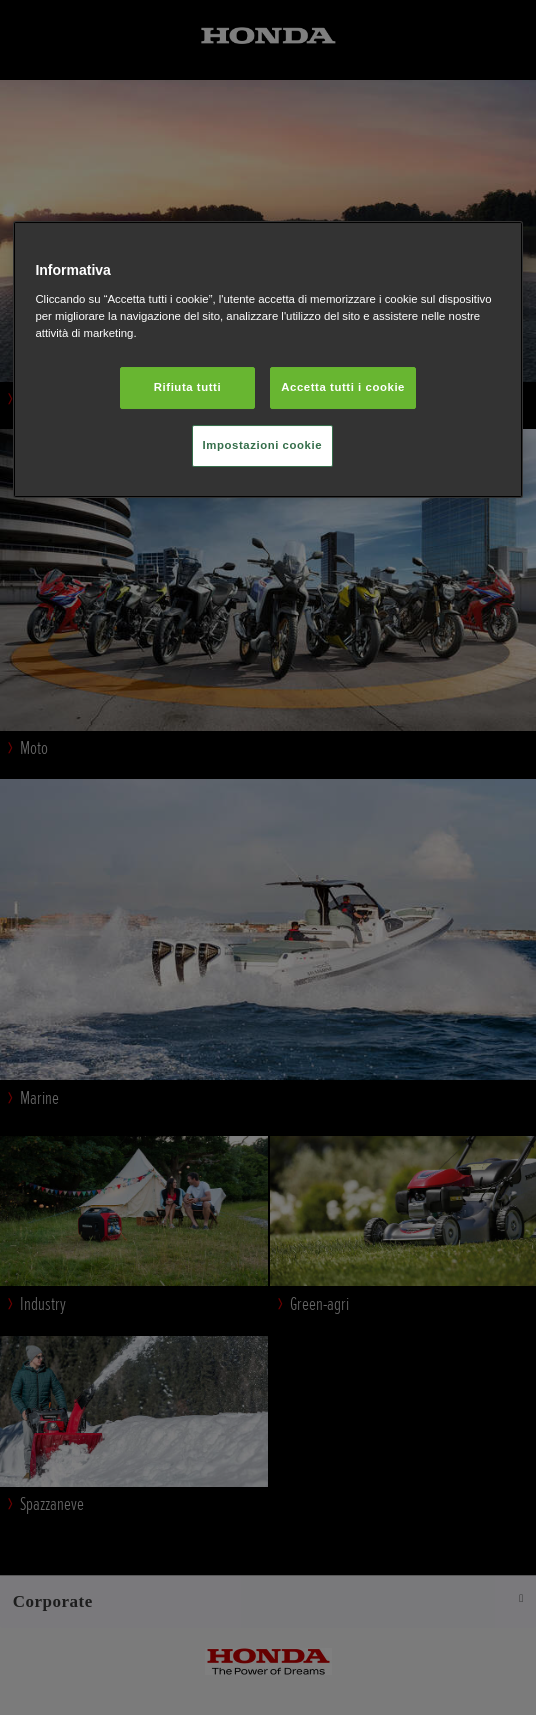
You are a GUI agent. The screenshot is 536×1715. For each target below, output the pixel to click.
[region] (267, 359)
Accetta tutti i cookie (343, 387)
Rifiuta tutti (187, 387)
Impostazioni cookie (263, 445)
